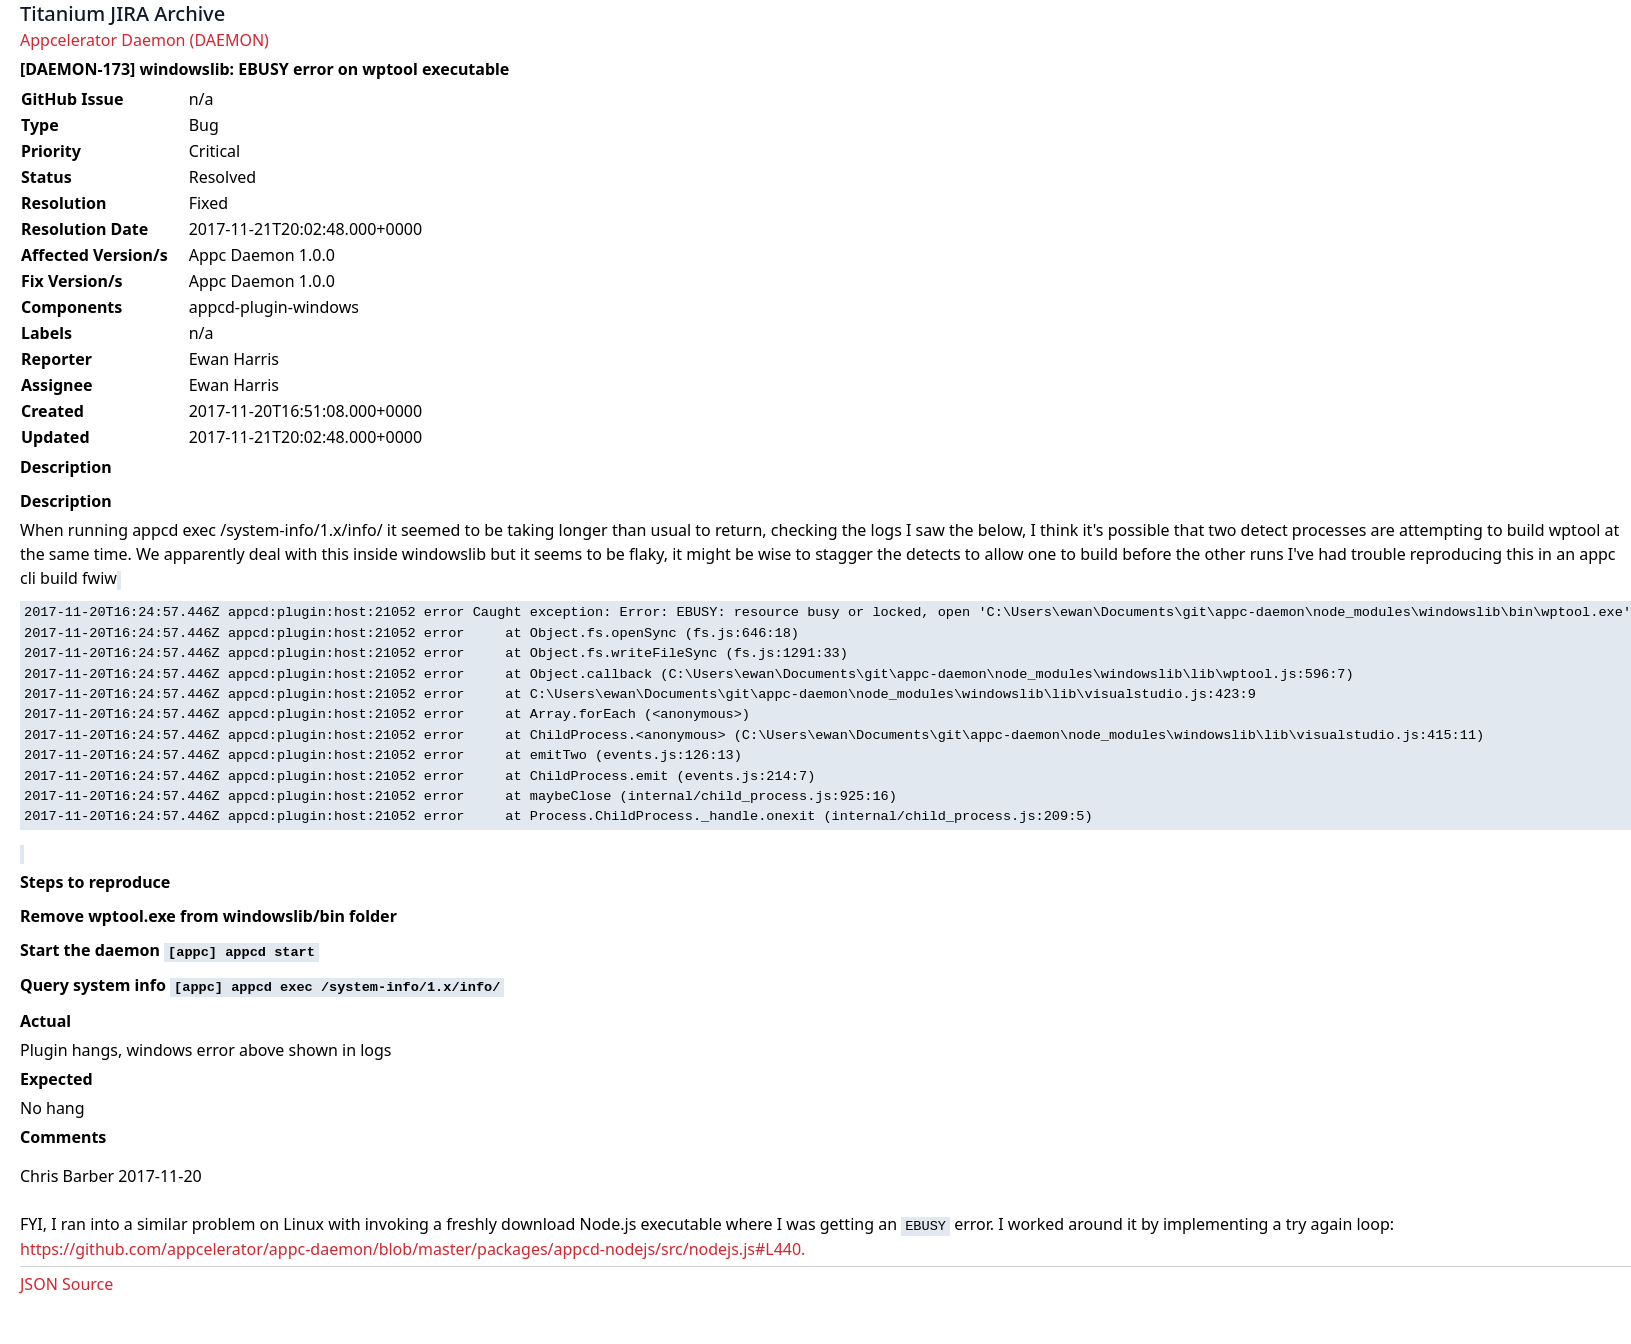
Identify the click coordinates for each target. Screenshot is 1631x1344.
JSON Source (66, 1284)
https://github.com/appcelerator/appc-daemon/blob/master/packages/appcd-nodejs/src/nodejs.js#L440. (412, 1249)
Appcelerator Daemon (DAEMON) (144, 40)
